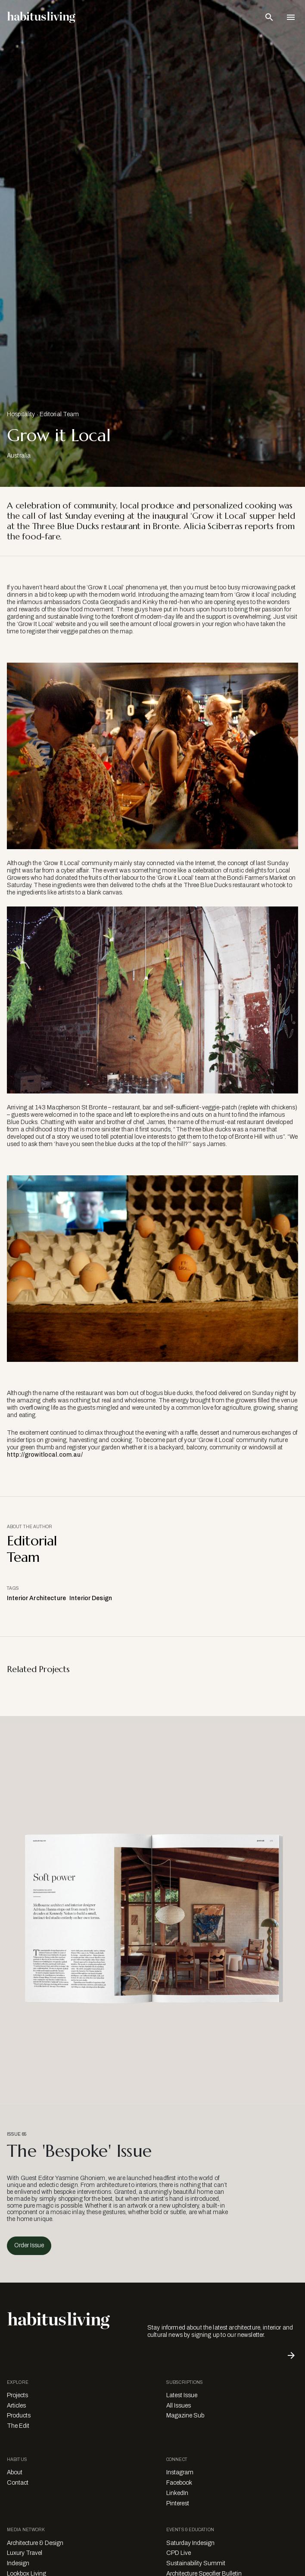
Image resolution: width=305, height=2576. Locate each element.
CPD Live (178, 2553)
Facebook (179, 2482)
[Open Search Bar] (269, 17)
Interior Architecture (36, 1598)
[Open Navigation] (290, 17)
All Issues (178, 2405)
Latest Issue (181, 2395)
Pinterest (177, 2503)
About (14, 2472)
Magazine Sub (185, 2415)
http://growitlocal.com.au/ (45, 1455)
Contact (17, 2482)
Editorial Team (59, 414)
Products (19, 2415)
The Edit (18, 2426)
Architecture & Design (35, 2543)
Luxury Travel (24, 2553)
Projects (17, 2395)
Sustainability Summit (195, 2563)
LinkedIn (177, 2493)
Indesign (18, 2563)
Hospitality (21, 414)
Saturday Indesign (190, 2543)
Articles (16, 2405)
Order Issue (29, 2245)
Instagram (179, 2472)
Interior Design (90, 1598)
